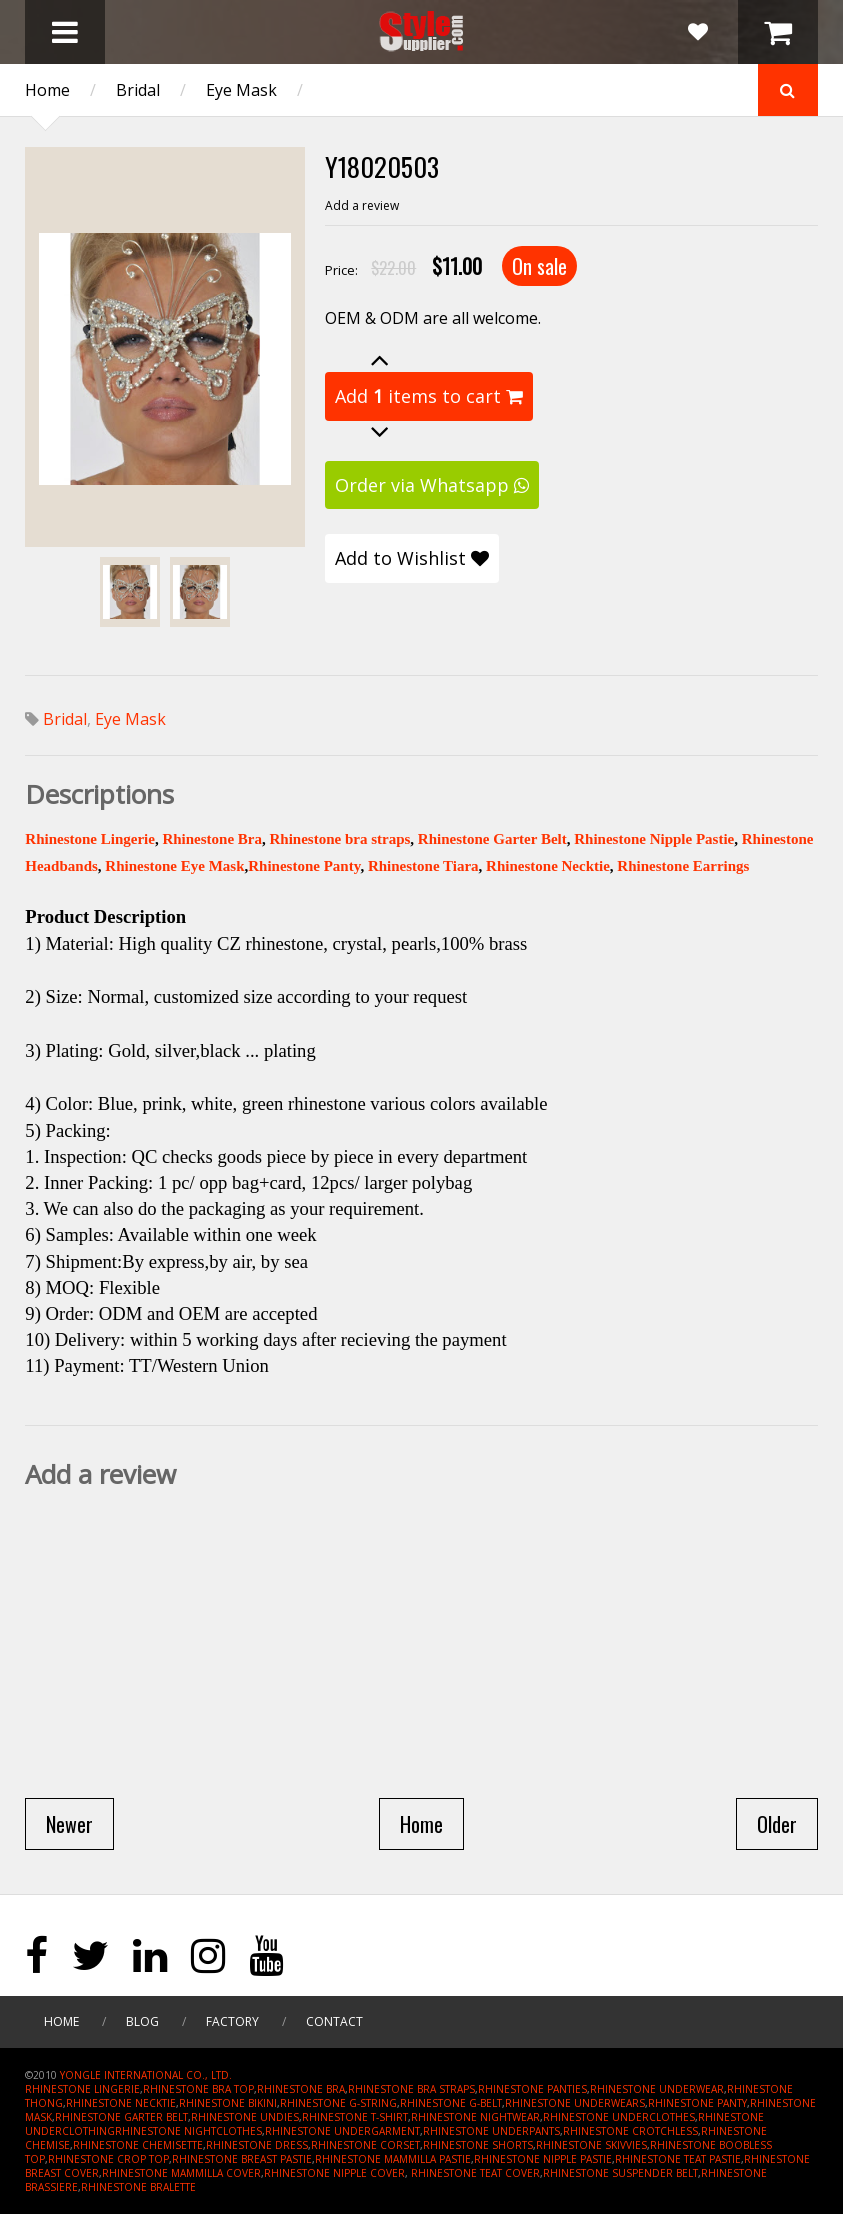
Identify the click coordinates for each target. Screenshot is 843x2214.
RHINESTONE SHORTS (478, 2145)
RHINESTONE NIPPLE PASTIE (543, 2159)
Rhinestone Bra (212, 839)
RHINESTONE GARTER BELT (121, 2117)
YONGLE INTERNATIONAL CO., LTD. (146, 2075)
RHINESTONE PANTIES (532, 2089)
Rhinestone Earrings (683, 866)
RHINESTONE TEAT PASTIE (678, 2159)
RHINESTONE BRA (301, 2089)
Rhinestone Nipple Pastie (654, 839)
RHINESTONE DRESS (257, 2145)
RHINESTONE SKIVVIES (591, 2145)
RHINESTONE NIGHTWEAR (475, 2117)
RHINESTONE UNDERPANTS (491, 2131)
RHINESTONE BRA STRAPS (411, 2089)
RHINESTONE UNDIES (245, 2117)
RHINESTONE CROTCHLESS (630, 2131)
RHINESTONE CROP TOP (108, 2159)
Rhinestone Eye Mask (174, 866)
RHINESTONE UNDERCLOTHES (619, 2117)
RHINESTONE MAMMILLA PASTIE (393, 2159)
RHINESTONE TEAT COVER (475, 2173)
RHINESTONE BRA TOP (198, 2089)
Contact (334, 2021)
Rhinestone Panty (304, 866)
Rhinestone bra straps (339, 839)
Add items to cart (429, 396)
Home (47, 90)
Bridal (138, 90)
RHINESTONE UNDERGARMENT (342, 2131)
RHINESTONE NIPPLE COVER (334, 2173)
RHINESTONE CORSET (365, 2145)
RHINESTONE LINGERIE (82, 2089)
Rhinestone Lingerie (90, 839)
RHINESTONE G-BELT (451, 2103)
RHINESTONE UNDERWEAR (657, 2089)
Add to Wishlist (412, 558)
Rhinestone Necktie (548, 866)
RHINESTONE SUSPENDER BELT (620, 2173)
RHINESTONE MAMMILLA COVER (181, 2173)
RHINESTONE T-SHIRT (355, 2117)
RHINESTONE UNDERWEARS (575, 2103)
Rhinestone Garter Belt (492, 839)
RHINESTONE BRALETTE (138, 2187)
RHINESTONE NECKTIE (121, 2103)
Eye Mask (241, 90)
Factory (232, 2021)
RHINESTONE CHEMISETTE (138, 2145)
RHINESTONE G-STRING (338, 2103)
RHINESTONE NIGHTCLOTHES (188, 2131)
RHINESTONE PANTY (697, 2103)
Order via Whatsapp (432, 485)
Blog (142, 2021)
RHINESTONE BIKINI (228, 2103)
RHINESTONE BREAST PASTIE (242, 2159)
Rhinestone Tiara (423, 866)
